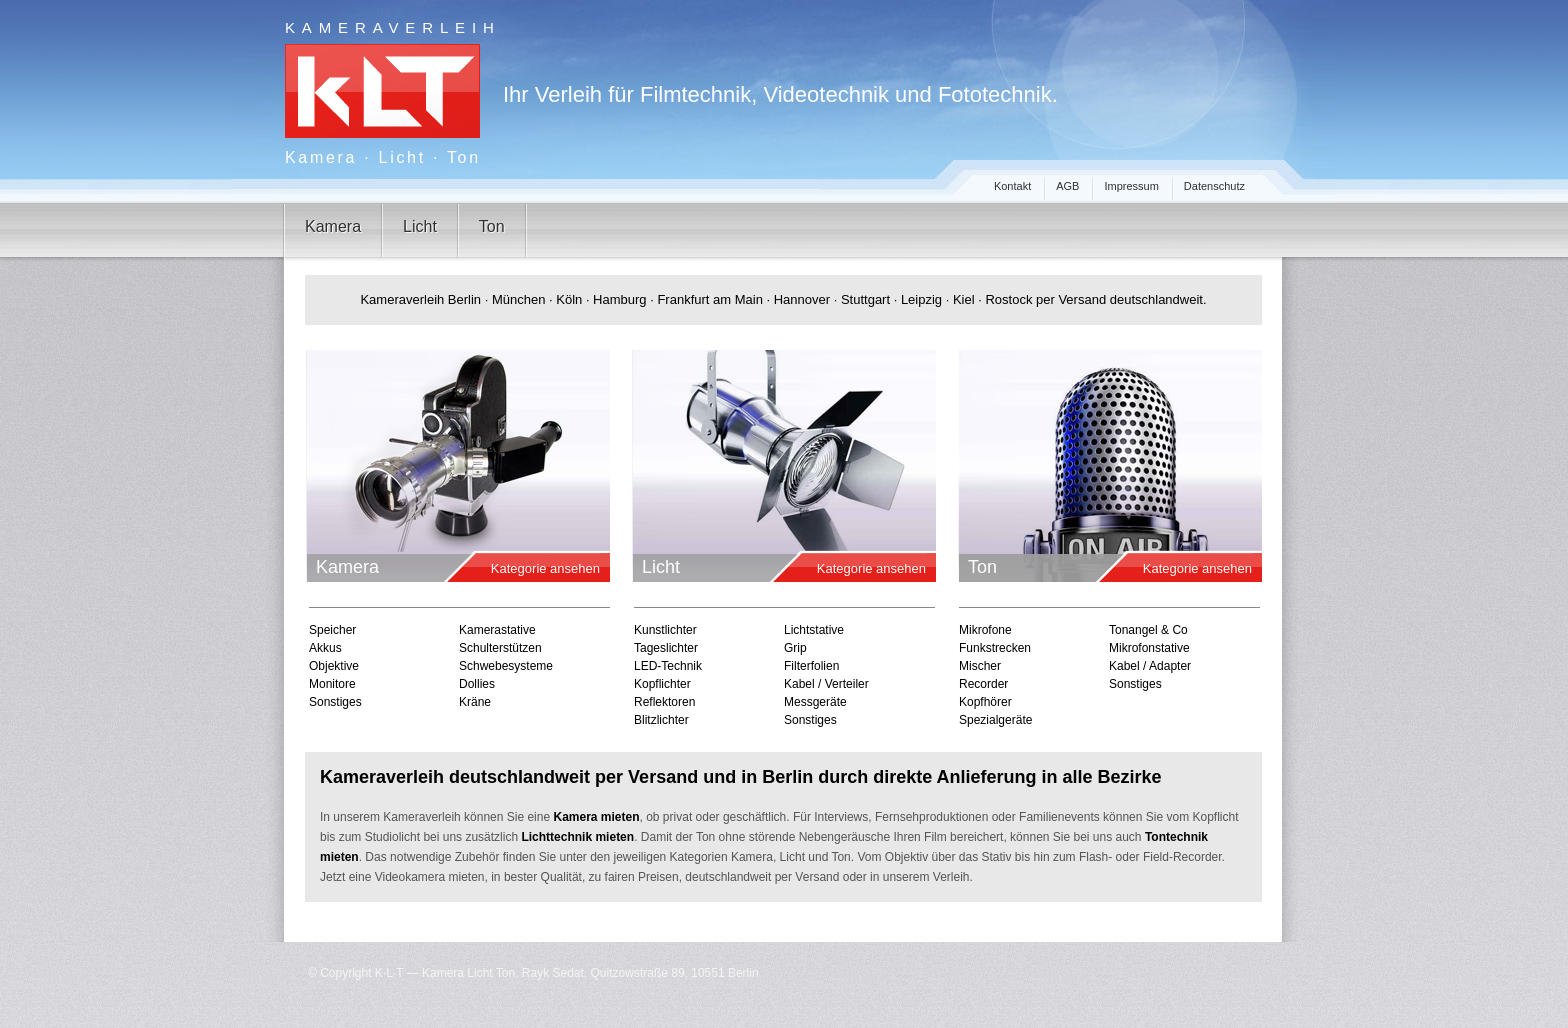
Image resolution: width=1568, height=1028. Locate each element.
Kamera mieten (596, 817)
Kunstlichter (665, 630)
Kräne (475, 702)
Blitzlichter (661, 720)
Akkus (325, 648)
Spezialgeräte (995, 720)
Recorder (983, 684)
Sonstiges (335, 702)
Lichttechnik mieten (577, 837)
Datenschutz (1214, 186)
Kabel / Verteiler (826, 684)
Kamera (333, 226)
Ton (492, 226)
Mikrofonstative (1149, 648)
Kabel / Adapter (1150, 666)
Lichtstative (814, 630)
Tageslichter (666, 648)
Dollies (477, 684)
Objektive (334, 666)
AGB (1067, 186)
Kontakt (1012, 186)
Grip (795, 648)
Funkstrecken (995, 648)
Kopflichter (662, 684)
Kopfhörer (985, 702)
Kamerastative (497, 630)
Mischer (980, 666)
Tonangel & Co (1148, 630)
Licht (420, 226)
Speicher (332, 630)
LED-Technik (668, 666)
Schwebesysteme (506, 666)
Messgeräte (815, 702)
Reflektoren (664, 702)
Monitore (332, 684)
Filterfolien (811, 666)
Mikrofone (985, 630)
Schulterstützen (500, 648)
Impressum (1131, 186)
